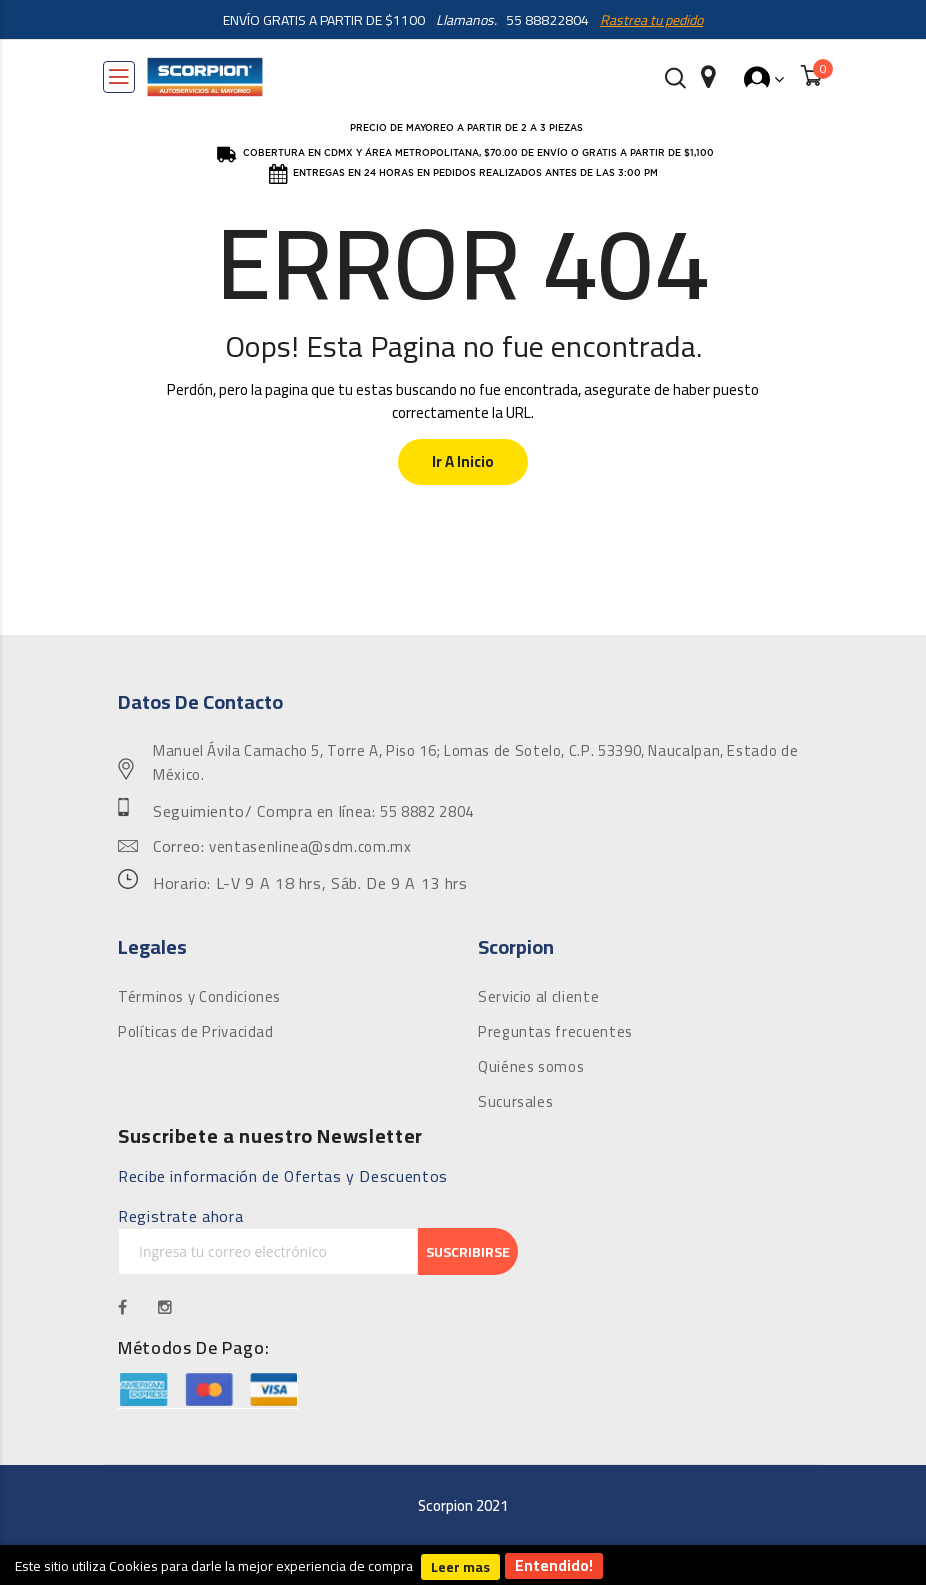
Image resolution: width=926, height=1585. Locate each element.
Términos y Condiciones (199, 997)
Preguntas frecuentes (555, 1032)
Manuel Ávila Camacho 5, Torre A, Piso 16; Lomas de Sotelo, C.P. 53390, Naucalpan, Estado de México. (475, 763)
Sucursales (515, 1102)
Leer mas (460, 1567)
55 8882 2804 (427, 812)
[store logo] (205, 77)
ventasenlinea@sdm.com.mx (310, 847)
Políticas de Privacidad (196, 1032)
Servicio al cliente (538, 997)
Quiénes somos (531, 1067)
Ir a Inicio (463, 461)
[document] (463, 1565)
